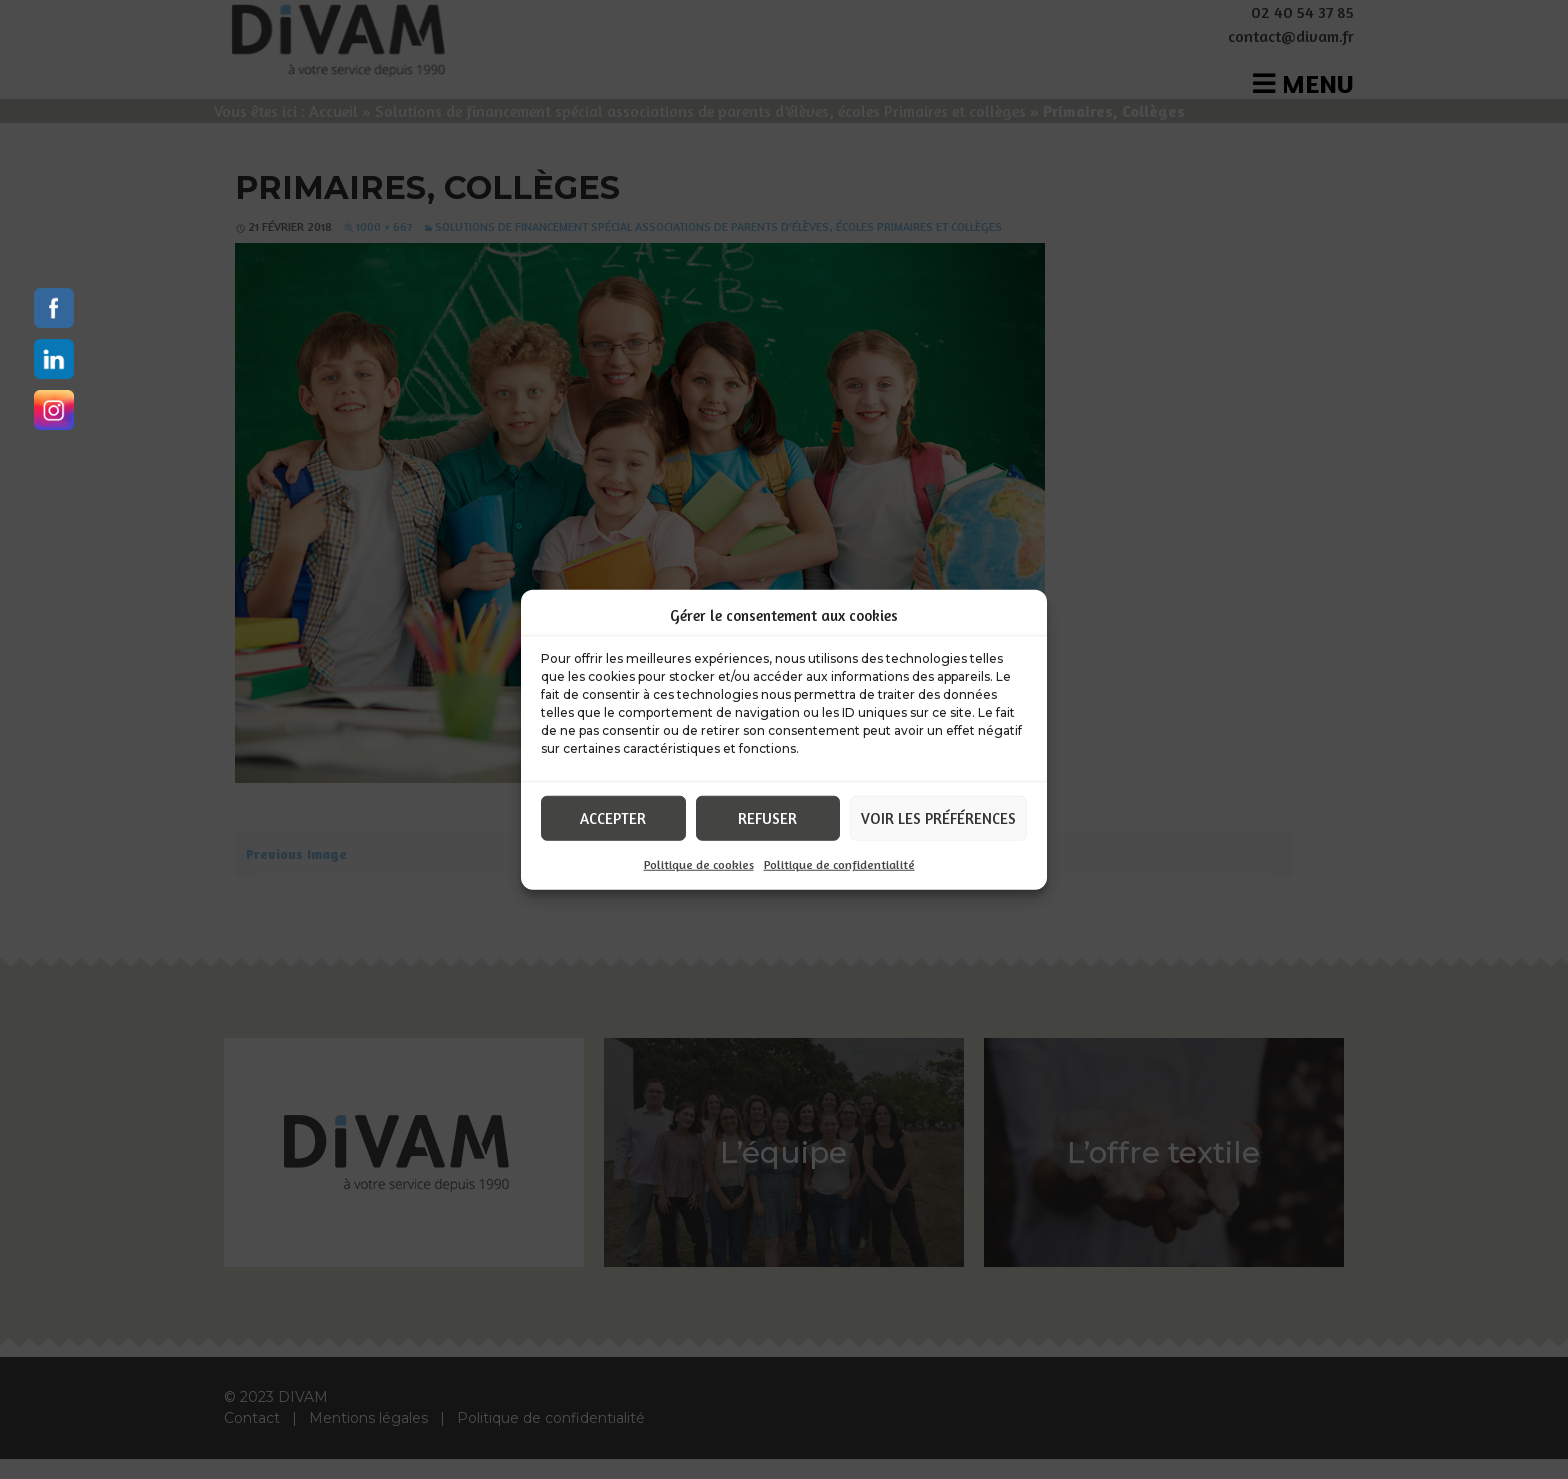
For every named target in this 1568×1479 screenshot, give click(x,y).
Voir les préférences (938, 817)
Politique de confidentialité (839, 864)
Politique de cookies (699, 864)
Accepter (613, 817)
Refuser (767, 817)
